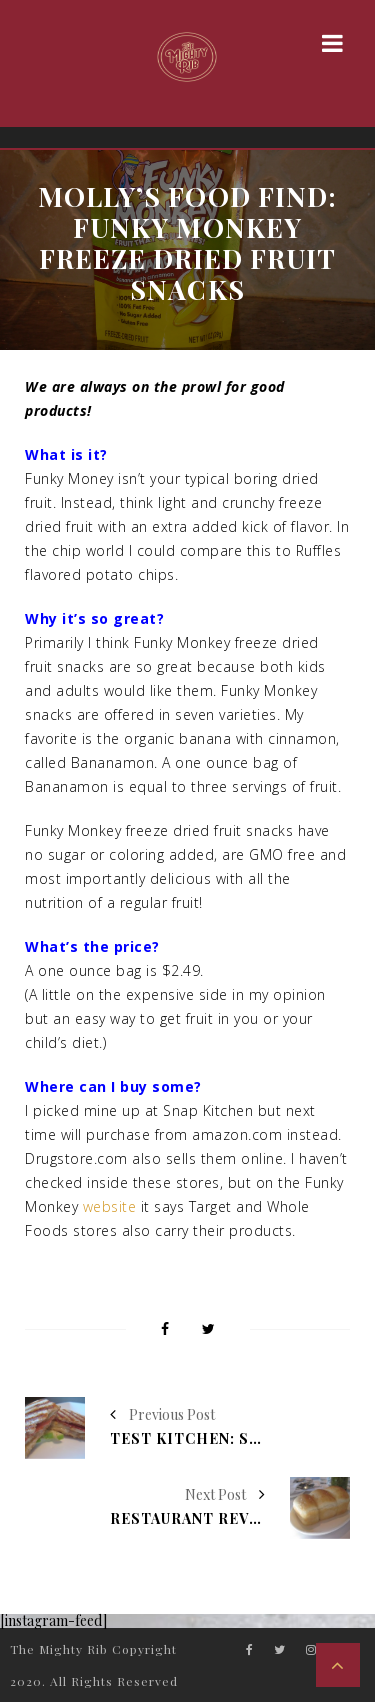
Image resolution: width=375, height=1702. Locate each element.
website (110, 1206)
